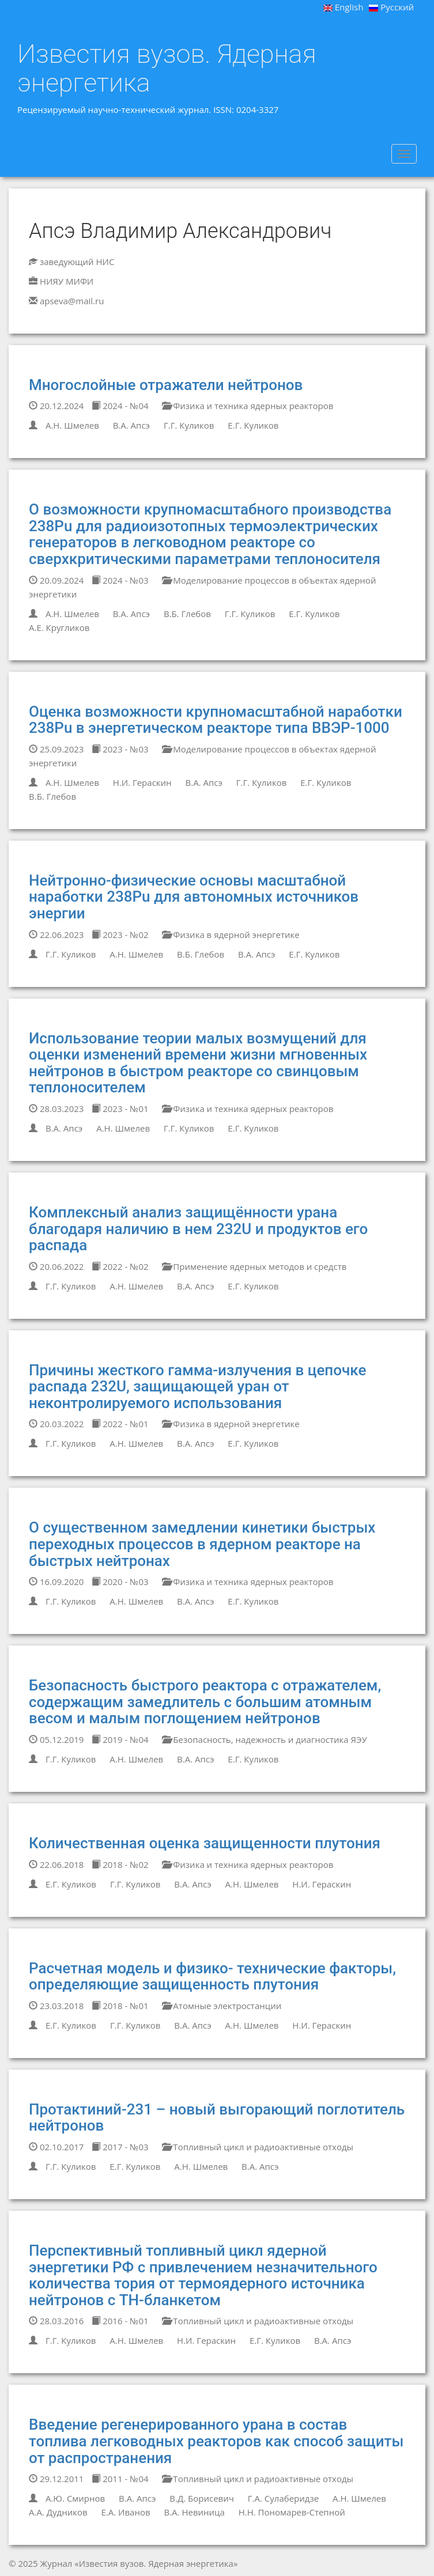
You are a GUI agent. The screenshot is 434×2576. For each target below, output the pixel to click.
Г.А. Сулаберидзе (283, 2498)
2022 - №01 (120, 1423)
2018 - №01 (120, 2005)
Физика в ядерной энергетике (230, 934)
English (343, 7)
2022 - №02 (120, 1266)
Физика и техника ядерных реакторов (247, 405)
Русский (391, 7)
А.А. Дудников (58, 2512)
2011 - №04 (120, 2478)
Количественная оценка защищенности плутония (204, 1843)
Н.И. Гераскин (142, 782)
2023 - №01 (120, 1108)
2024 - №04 (120, 405)
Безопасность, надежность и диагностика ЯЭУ (264, 1739)
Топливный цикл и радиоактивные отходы (257, 2147)
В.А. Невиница (194, 2512)
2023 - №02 (120, 934)
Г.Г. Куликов (189, 425)
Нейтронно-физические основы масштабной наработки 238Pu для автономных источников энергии (193, 897)
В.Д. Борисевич (201, 2498)
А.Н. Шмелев (72, 425)
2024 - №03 (120, 580)
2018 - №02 (120, 1864)
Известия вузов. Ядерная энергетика (166, 68)
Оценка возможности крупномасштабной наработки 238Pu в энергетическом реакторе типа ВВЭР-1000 (215, 720)
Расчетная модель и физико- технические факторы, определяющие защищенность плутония (212, 1977)
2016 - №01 (120, 2321)
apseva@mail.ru (72, 301)
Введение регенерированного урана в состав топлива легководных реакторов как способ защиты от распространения (216, 2441)
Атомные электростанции (221, 2005)
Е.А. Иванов (125, 2512)
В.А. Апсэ (131, 425)
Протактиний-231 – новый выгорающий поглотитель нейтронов (217, 2118)
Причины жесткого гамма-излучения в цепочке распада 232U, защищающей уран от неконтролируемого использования (197, 1386)
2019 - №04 (120, 1739)
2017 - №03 (120, 2147)
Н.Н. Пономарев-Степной (292, 2512)
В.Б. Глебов (187, 613)
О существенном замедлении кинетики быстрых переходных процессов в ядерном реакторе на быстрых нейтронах (202, 1544)
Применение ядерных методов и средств (254, 1266)
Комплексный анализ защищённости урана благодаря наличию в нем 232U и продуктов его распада (198, 1229)
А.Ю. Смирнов (75, 2498)
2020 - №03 (120, 1581)
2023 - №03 (120, 749)
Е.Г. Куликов (253, 425)
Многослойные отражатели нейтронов (166, 385)
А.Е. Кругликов (59, 627)
